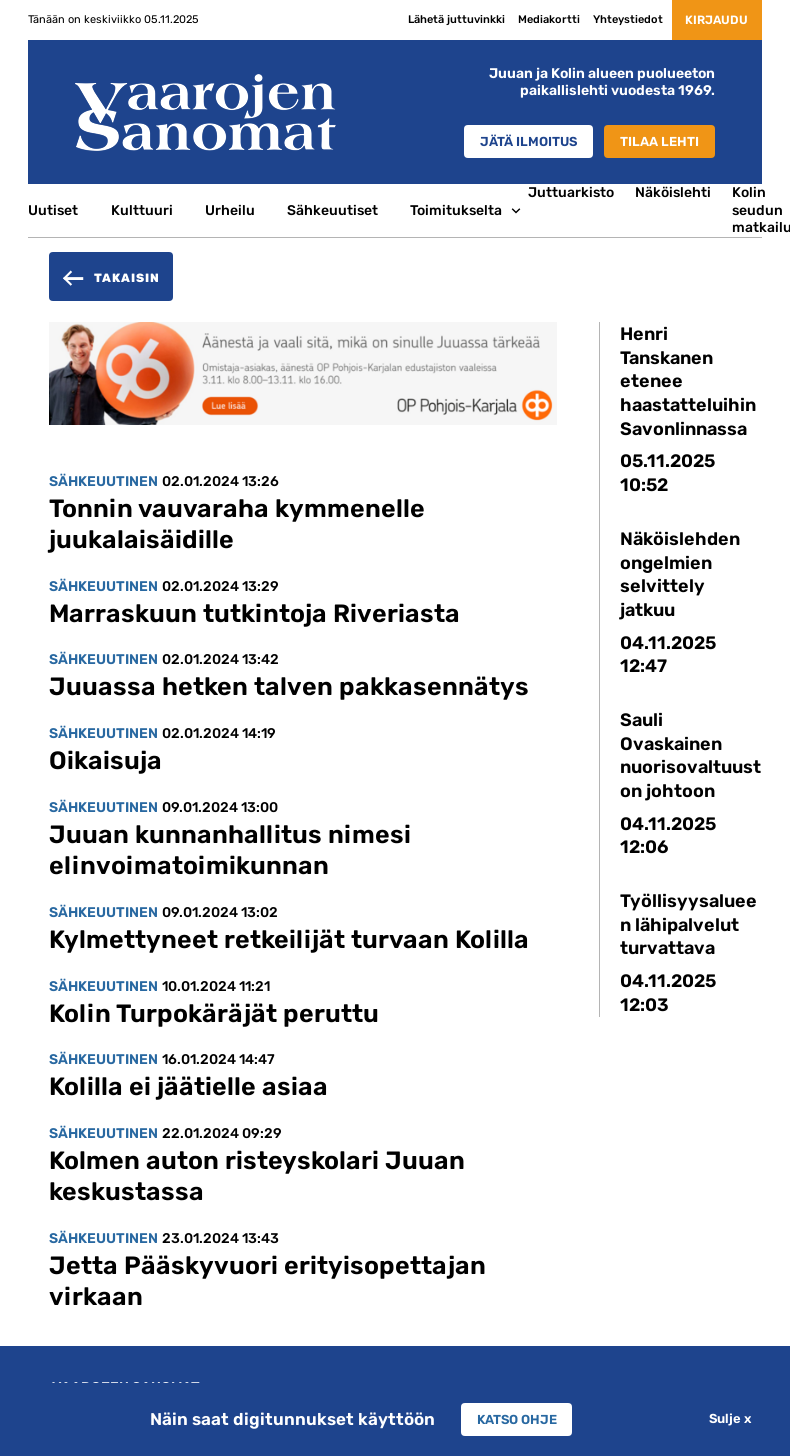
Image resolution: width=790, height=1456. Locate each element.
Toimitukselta (456, 210)
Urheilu (230, 210)
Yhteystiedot (613, 19)
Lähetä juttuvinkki (441, 19)
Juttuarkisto (571, 192)
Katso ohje (516, 1419)
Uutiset (53, 210)
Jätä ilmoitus (516, 141)
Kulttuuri (142, 210)
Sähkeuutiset (332, 210)
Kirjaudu (709, 19)
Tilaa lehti (656, 141)
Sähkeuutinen (103, 481)
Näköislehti (673, 192)
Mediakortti (534, 19)
